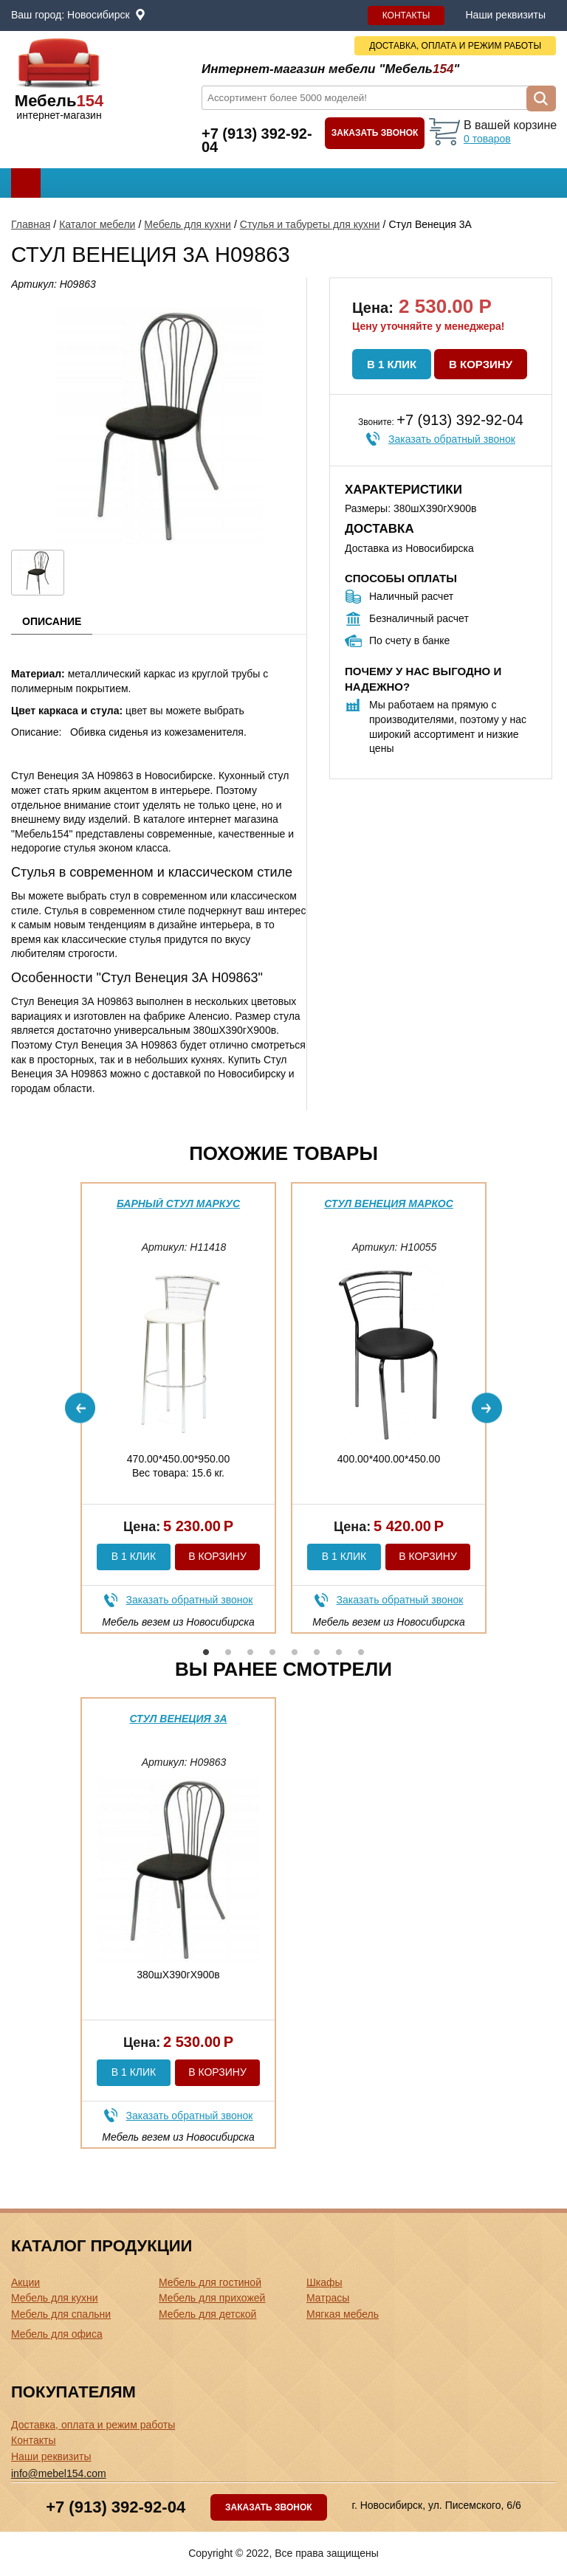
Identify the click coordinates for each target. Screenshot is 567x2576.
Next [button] (487, 1407)
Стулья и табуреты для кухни (310, 224)
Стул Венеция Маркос (388, 1203)
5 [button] (294, 1652)
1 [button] (206, 1652)
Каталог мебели (97, 224)
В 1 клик (391, 364)
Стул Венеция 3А (178, 1718)
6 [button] (316, 1652)
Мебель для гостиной (210, 2282)
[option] (178, 1408)
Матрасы (327, 2298)
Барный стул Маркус (178, 1203)
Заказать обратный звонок (451, 439)
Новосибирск (98, 15)
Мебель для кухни (187, 224)
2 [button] (228, 1652)
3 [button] (250, 1652)
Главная (30, 224)
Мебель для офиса (57, 2334)
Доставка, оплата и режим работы (93, 2425)
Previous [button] (80, 1407)
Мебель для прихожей (212, 2298)
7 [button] (338, 1652)
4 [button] (272, 1652)
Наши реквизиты (505, 15)
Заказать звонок (375, 133)
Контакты (406, 15)
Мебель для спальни (61, 2314)
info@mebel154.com (58, 2473)
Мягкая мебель (342, 2314)
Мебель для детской (207, 2314)
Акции (25, 2282)
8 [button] (361, 1652)
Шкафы (324, 2282)
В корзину (480, 364)
